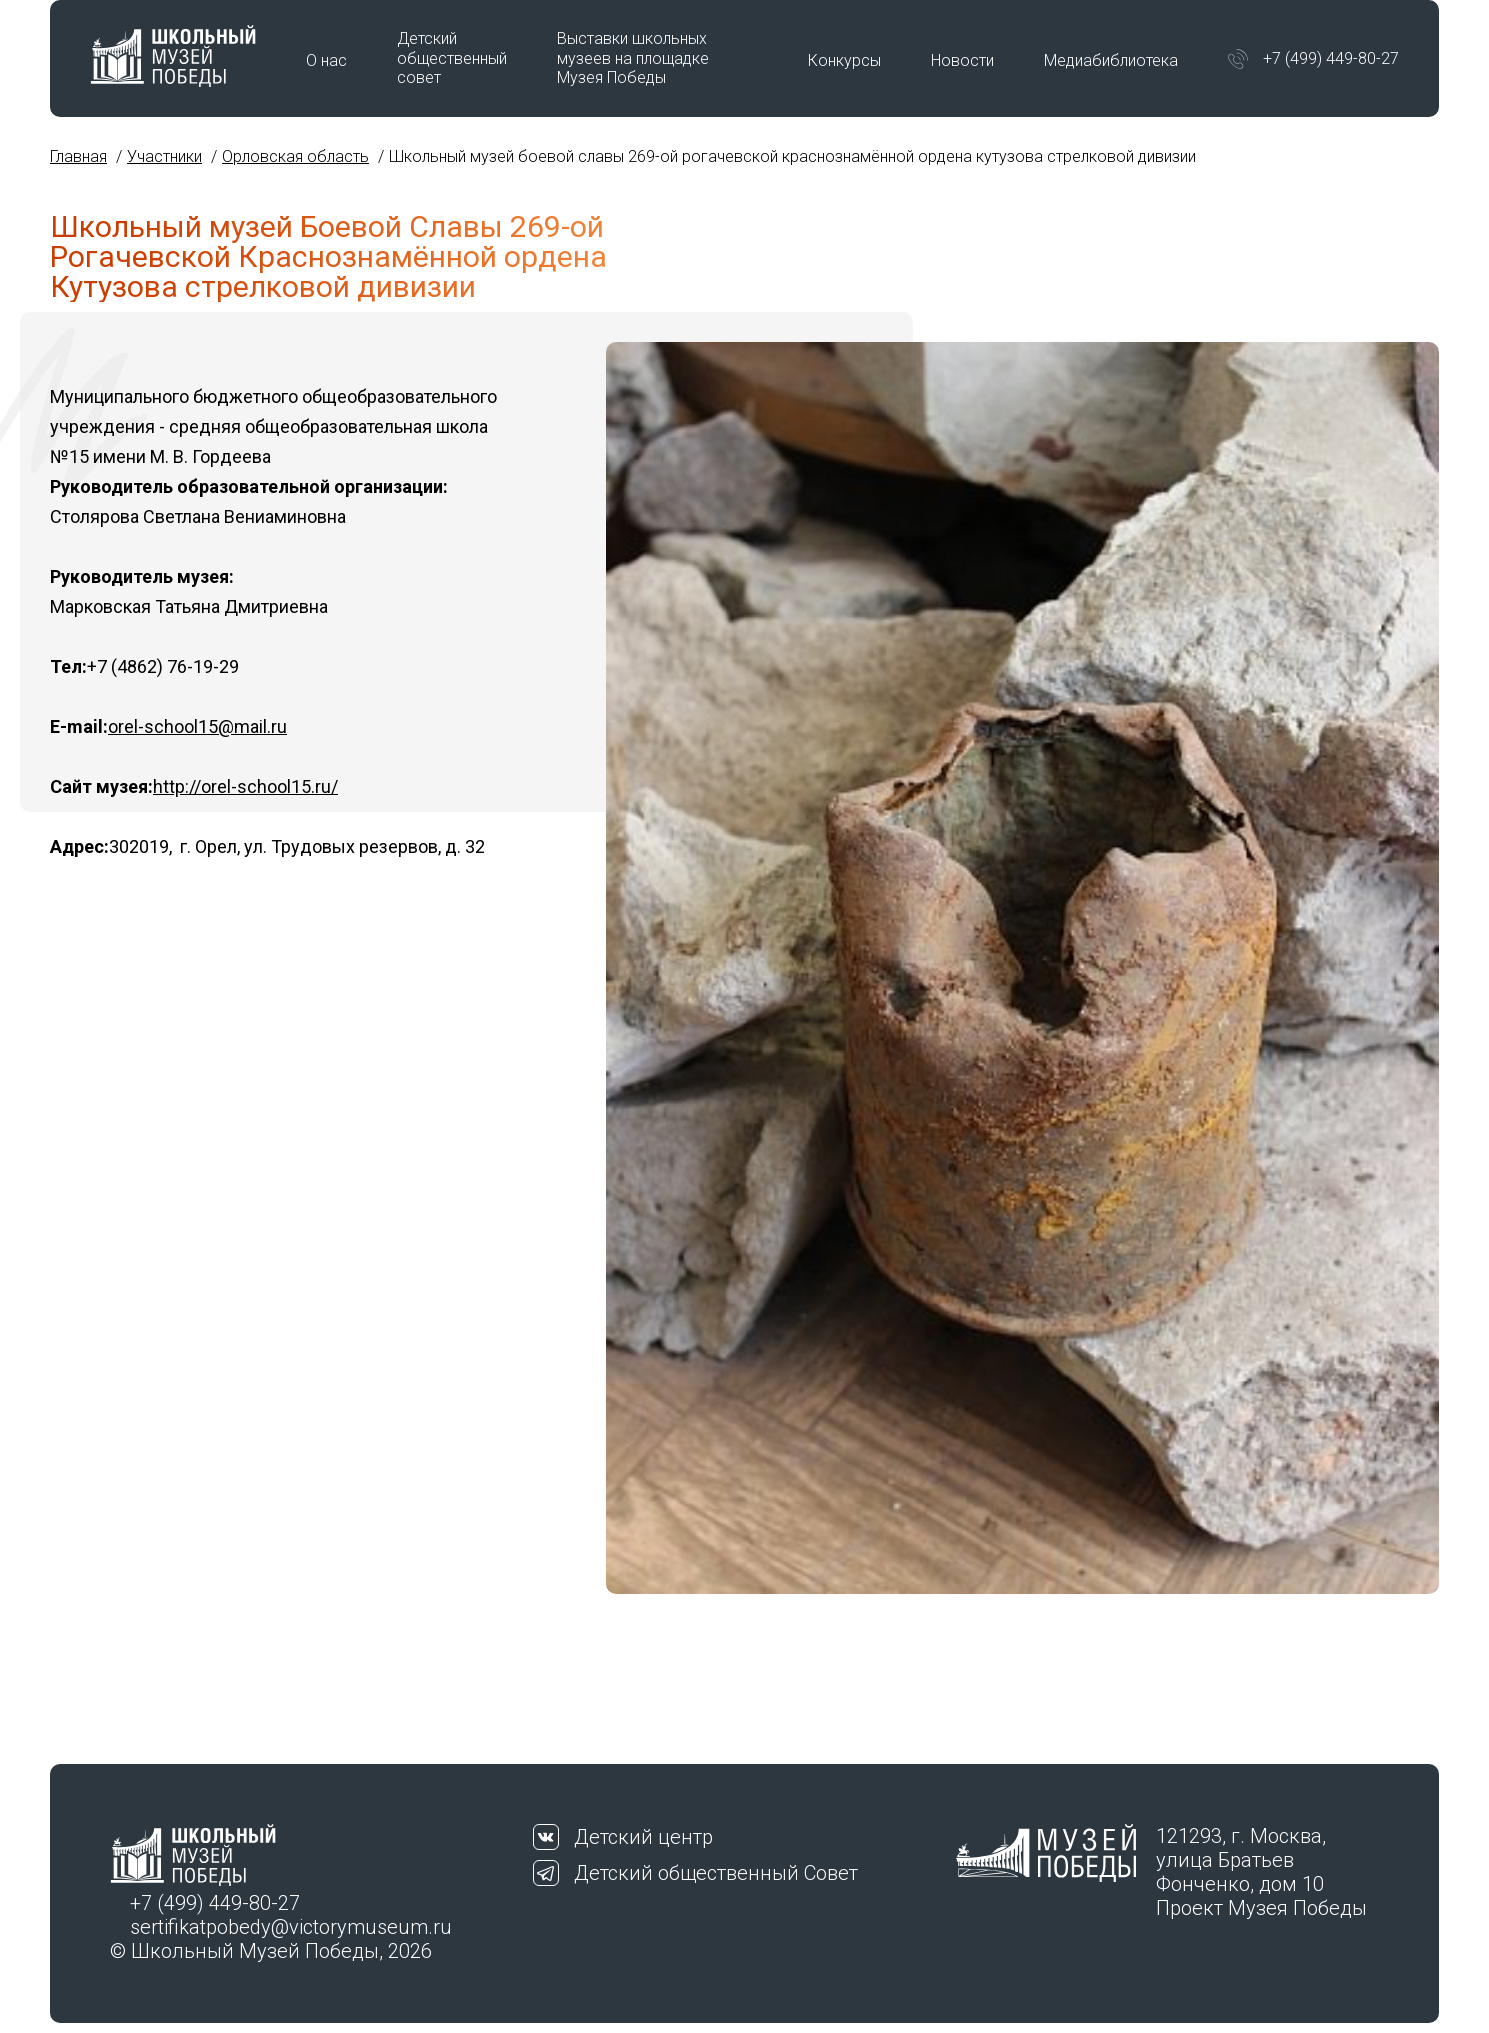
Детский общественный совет (452, 57)
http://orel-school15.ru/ (245, 786)
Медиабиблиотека (1111, 60)
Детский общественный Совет (716, 1873)
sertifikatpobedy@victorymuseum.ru (291, 1927)
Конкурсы (844, 60)
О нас (326, 60)
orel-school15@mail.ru (197, 726)
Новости (962, 60)
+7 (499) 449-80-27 (1331, 58)
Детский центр (643, 1837)
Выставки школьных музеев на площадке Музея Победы (633, 57)
